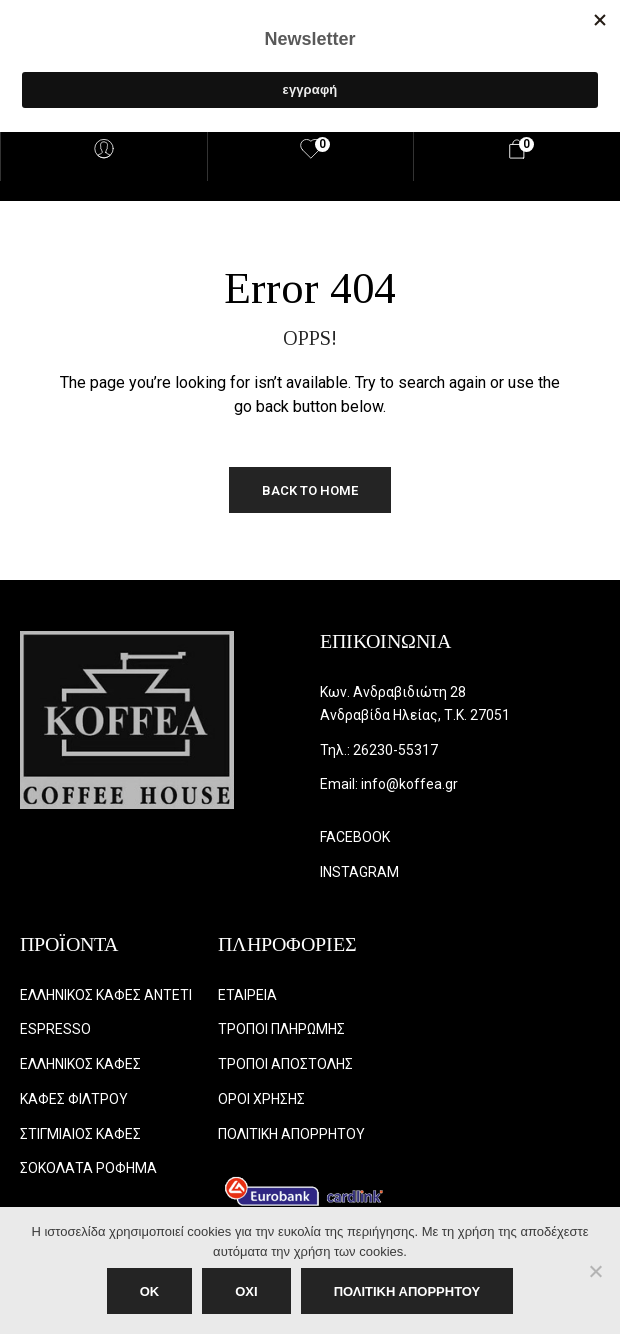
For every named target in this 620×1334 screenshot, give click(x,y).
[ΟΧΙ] (595, 1271)
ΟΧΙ (246, 1291)
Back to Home (310, 490)
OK (150, 1291)
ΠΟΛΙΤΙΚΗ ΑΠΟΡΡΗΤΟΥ (407, 1291)
